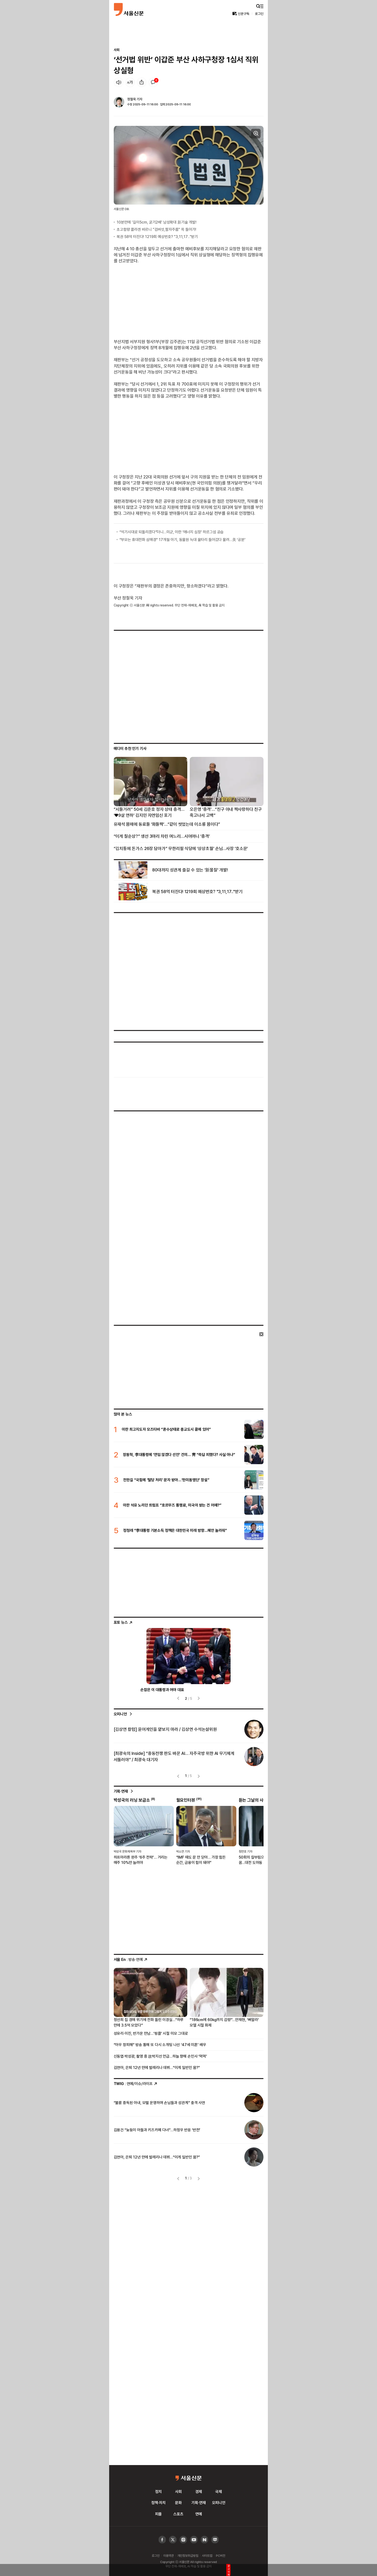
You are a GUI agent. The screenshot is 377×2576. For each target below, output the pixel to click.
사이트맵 (207, 2555)
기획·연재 (121, 1791)
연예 (198, 2514)
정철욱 (131, 99)
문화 (178, 2502)
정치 (158, 2491)
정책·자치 (158, 2502)
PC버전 (220, 2555)
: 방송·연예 (131, 1959)
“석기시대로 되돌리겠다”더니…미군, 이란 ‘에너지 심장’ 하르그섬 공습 (171, 532)
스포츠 (178, 2514)
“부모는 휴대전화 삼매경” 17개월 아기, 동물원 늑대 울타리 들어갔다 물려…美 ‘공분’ (182, 539)
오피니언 (120, 1714)
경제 (198, 2491)
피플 (158, 2514)
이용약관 (168, 2555)
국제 (218, 2491)
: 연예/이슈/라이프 (136, 2083)
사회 (116, 49)
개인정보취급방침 (187, 2555)
